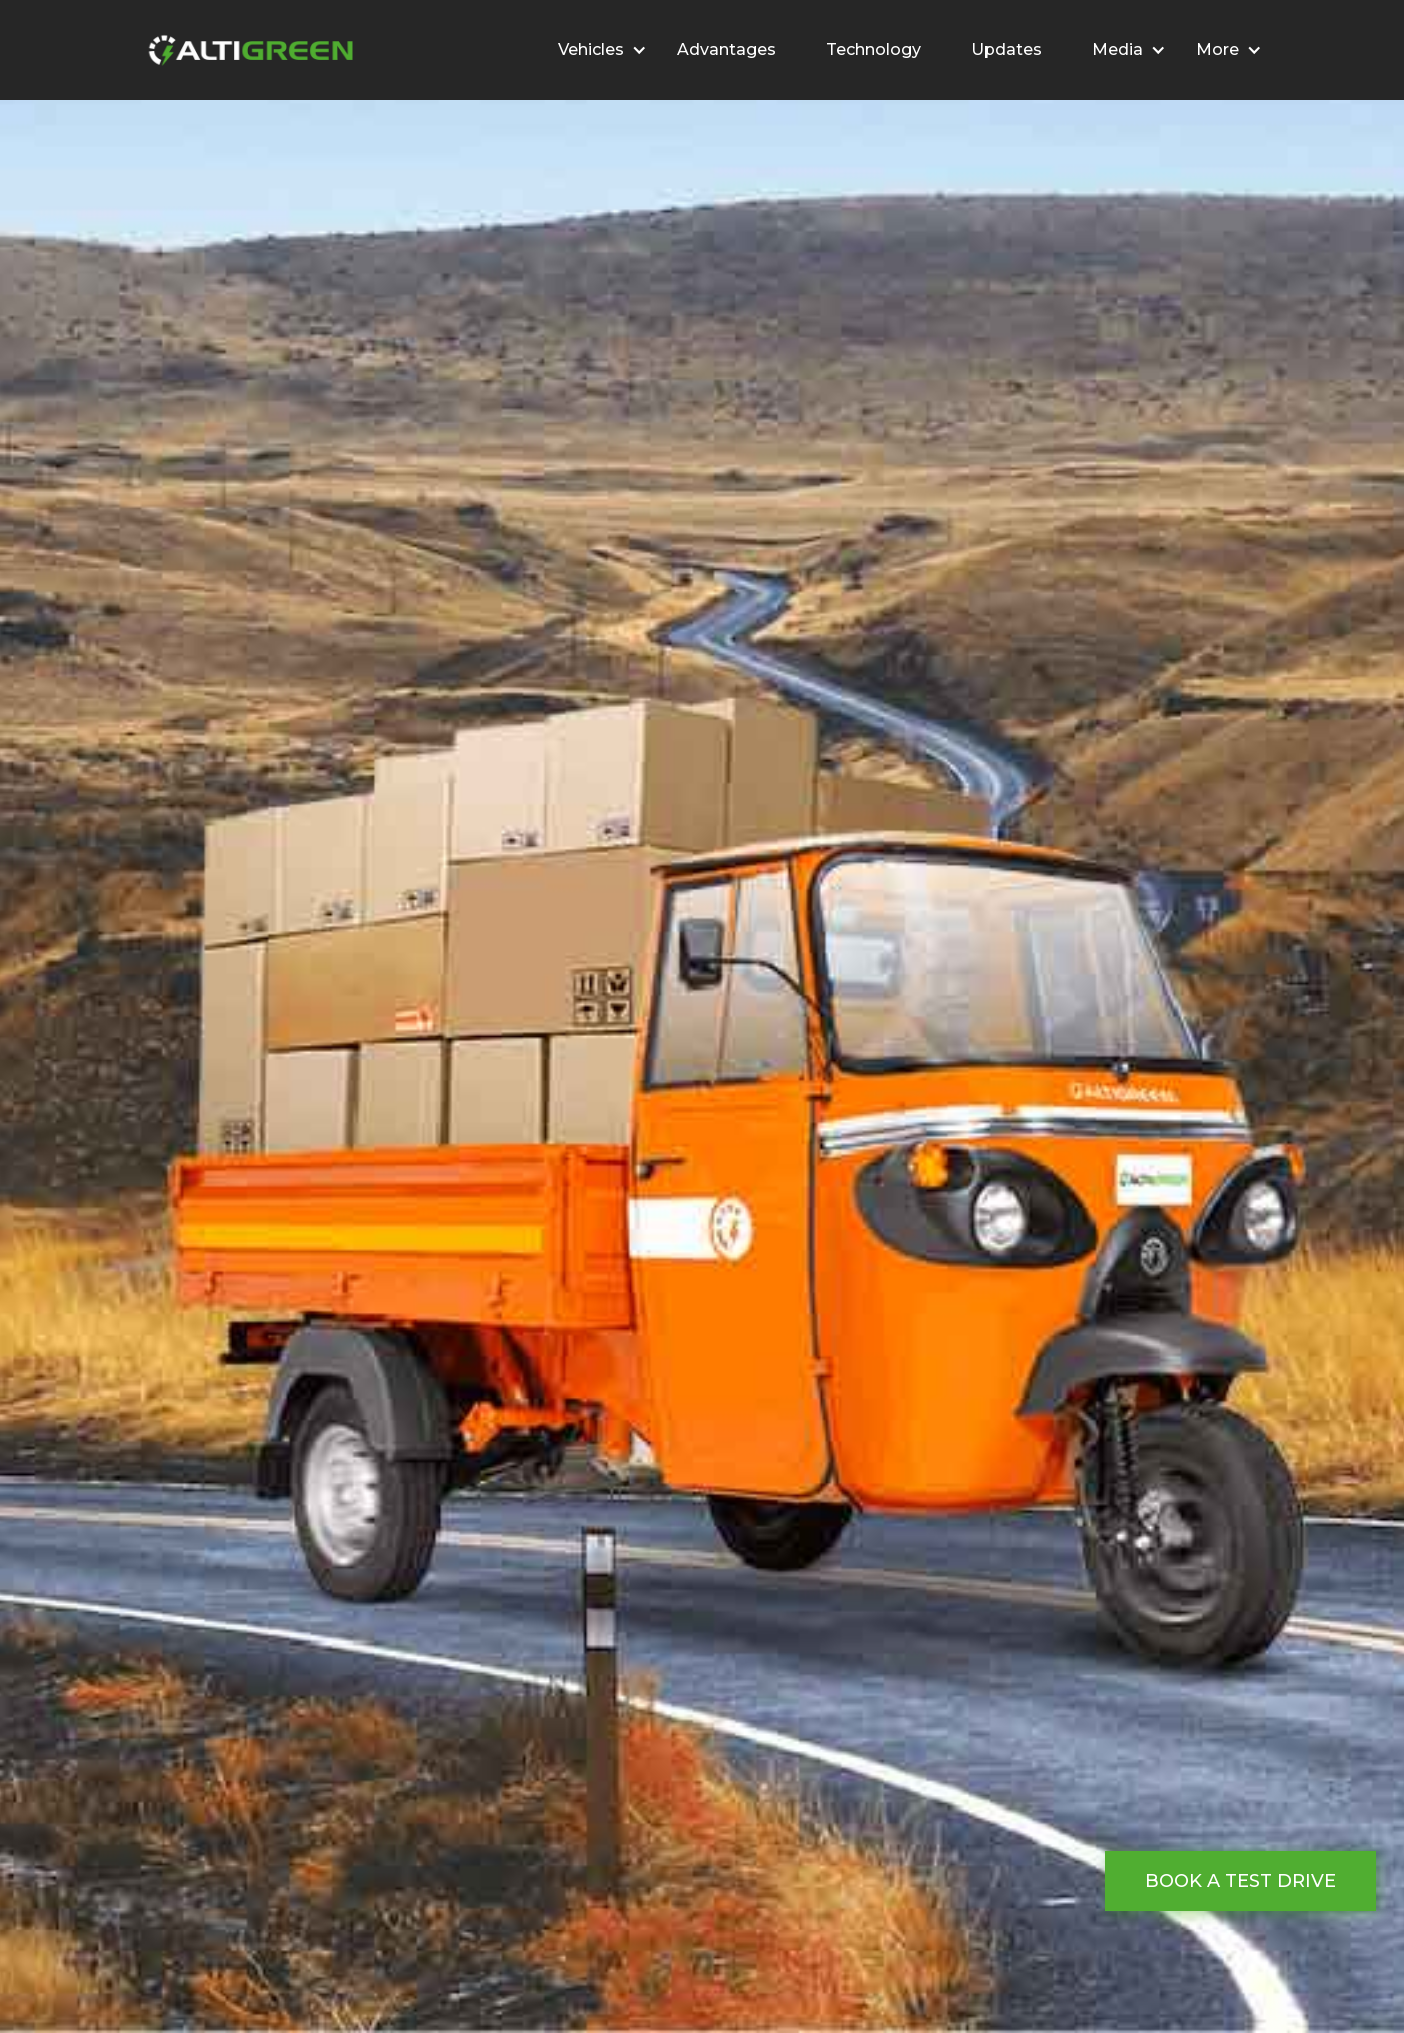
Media (1117, 49)
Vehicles (591, 49)
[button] (592, 50)
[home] (248, 50)
